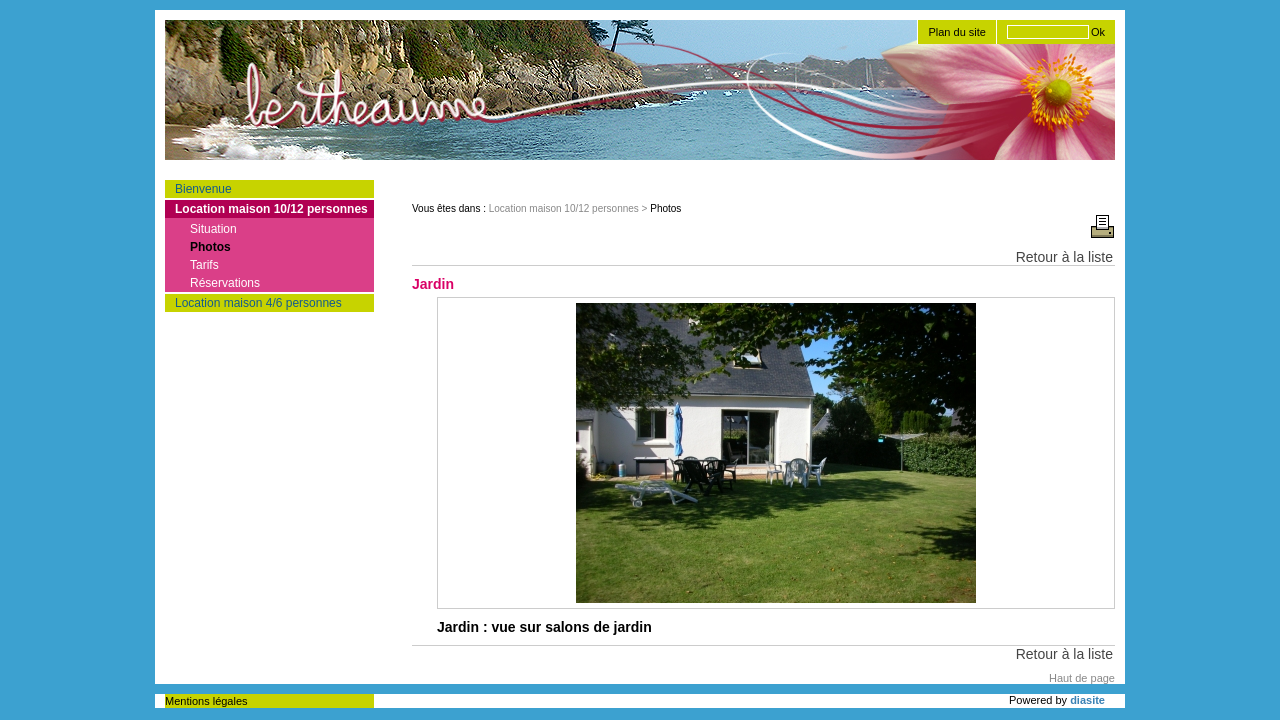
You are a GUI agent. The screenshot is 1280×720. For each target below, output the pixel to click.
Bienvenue (203, 189)
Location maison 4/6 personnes (258, 303)
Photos (210, 247)
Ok (1098, 32)
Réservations (225, 283)
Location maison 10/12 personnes (271, 209)
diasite (1087, 700)
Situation (213, 229)
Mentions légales (206, 701)
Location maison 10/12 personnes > (570, 208)
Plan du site (956, 32)
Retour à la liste (1064, 257)
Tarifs (204, 265)
